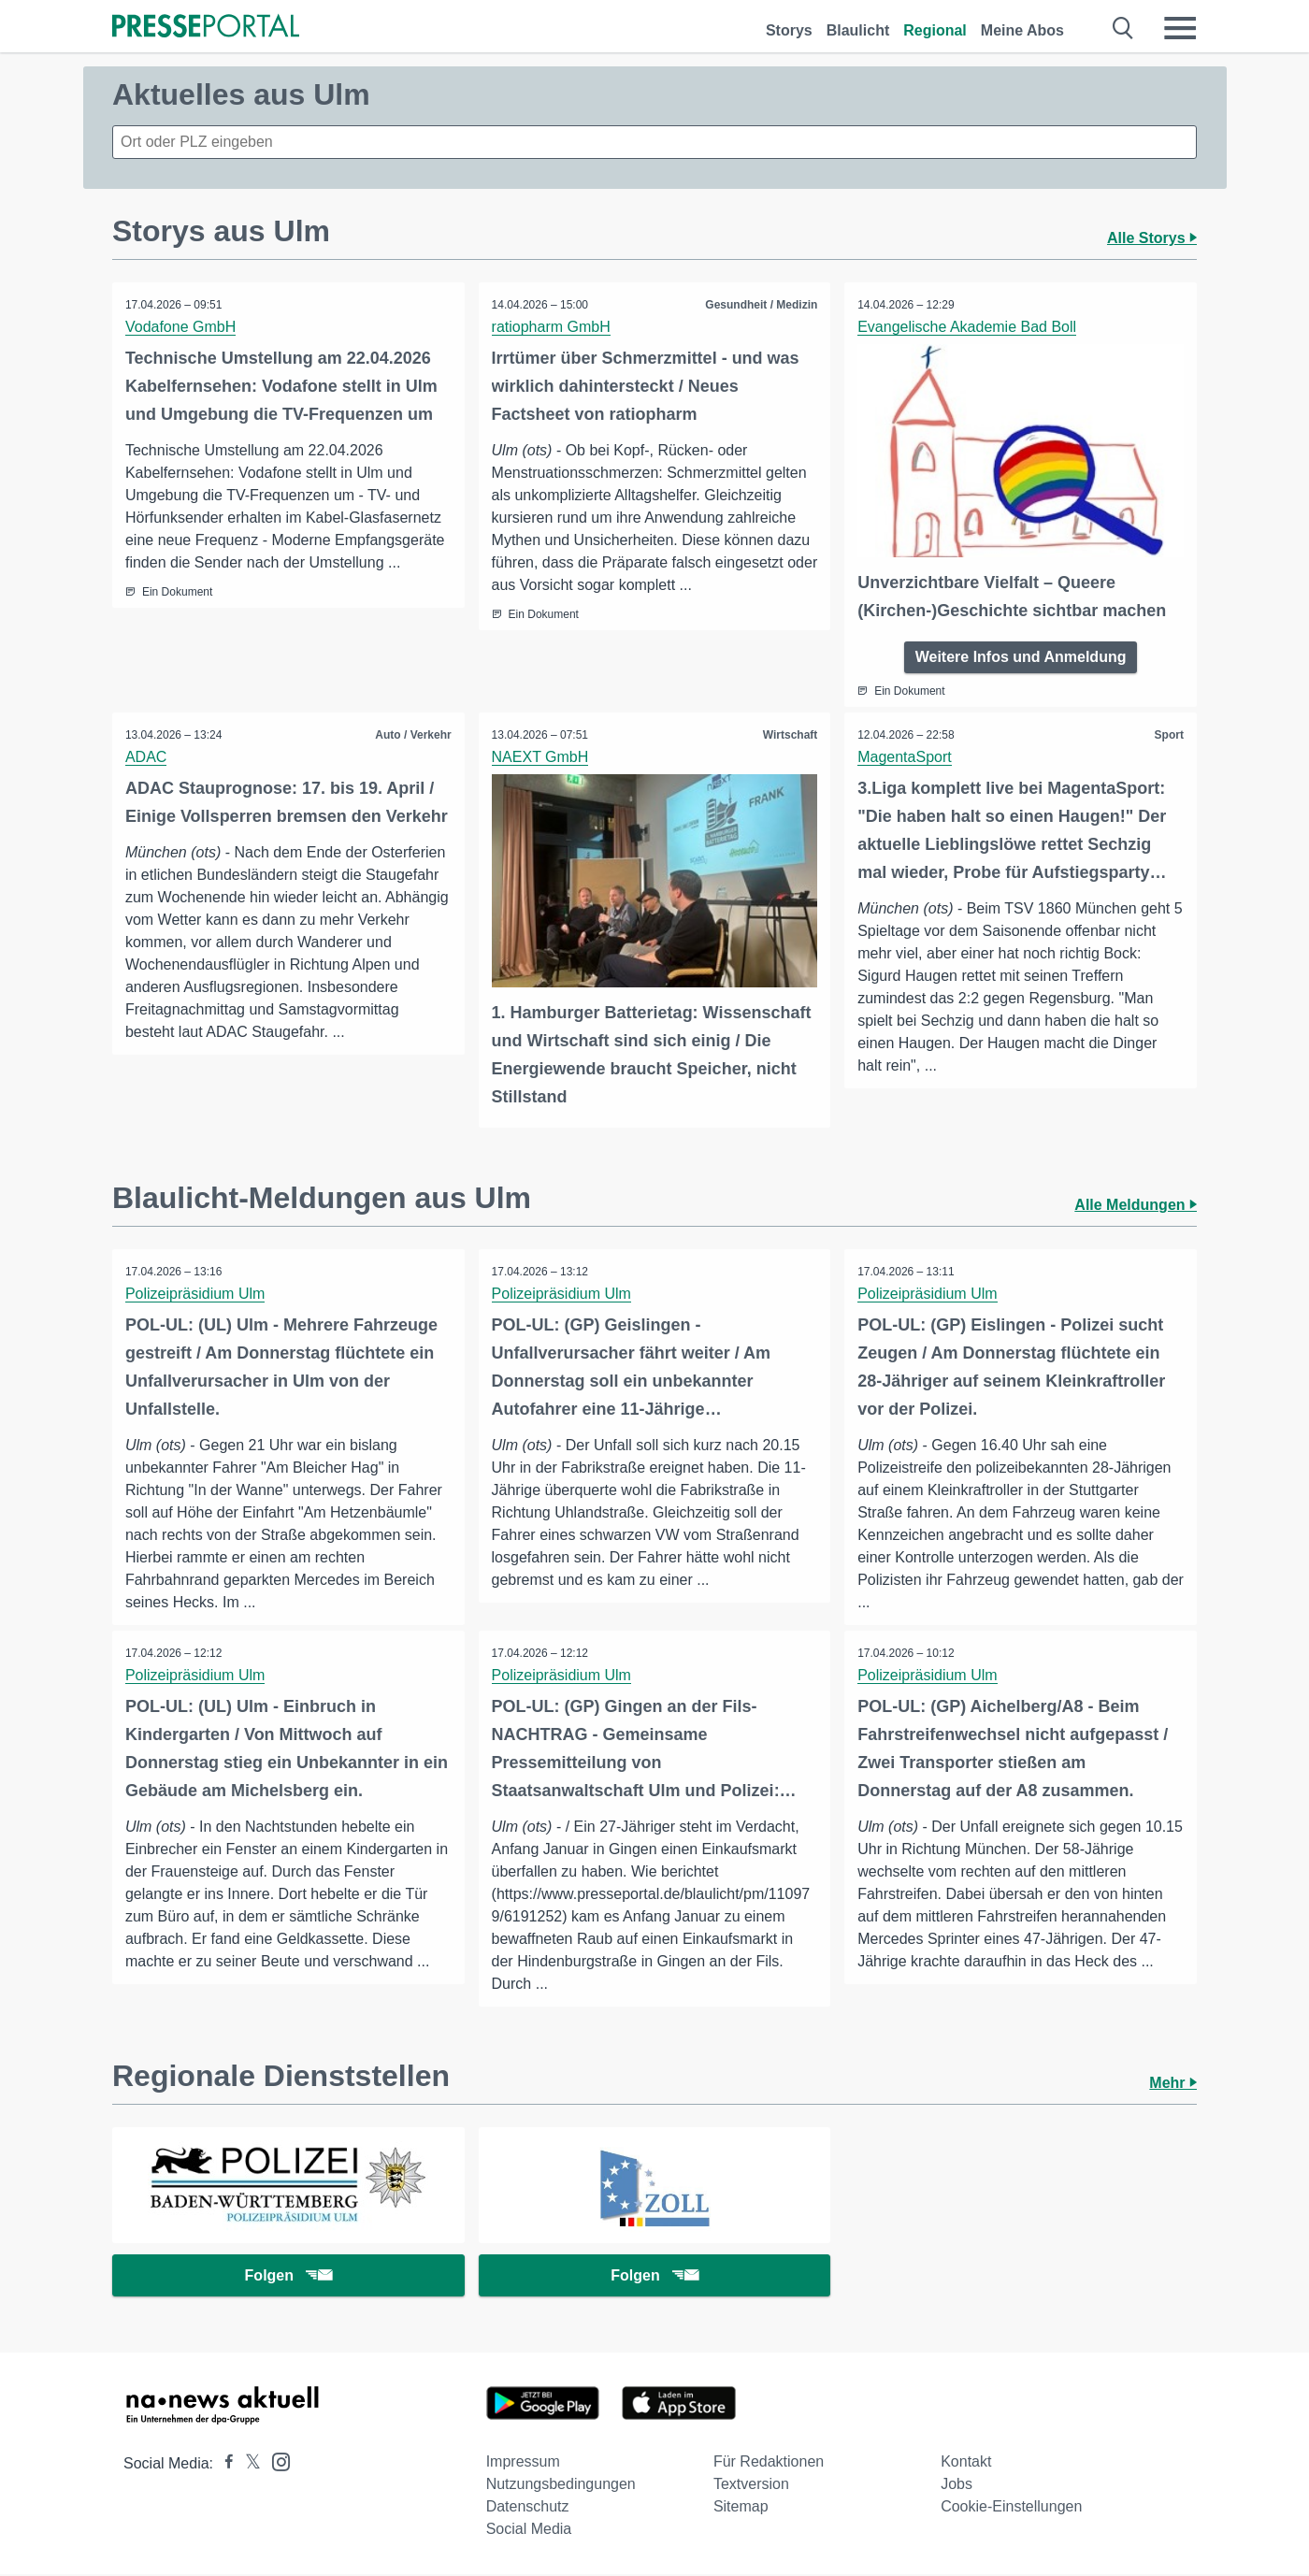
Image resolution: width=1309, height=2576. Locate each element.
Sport (1168, 734)
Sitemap (741, 2508)
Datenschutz (527, 2508)
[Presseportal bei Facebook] (223, 2465)
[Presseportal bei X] (247, 2465)
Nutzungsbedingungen (561, 2486)
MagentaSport (905, 756)
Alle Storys (1152, 238)
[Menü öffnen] (1180, 28)
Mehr (1173, 2082)
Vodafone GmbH (181, 327)
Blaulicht (858, 30)
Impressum (523, 2463)
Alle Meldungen (1135, 1203)
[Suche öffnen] (1123, 28)
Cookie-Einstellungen (1011, 2508)
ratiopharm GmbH (552, 327)
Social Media (529, 2531)
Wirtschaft (789, 734)
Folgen (288, 2276)
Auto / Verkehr (412, 734)
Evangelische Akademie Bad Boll (967, 327)
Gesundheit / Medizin (760, 304)
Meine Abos (1022, 30)
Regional (935, 30)
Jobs (956, 2486)
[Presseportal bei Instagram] (275, 2462)
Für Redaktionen (768, 2463)
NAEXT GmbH (541, 756)
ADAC (146, 756)
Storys (789, 30)
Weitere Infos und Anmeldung (1021, 656)
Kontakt (966, 2463)
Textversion (751, 2486)
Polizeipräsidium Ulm (196, 1292)
